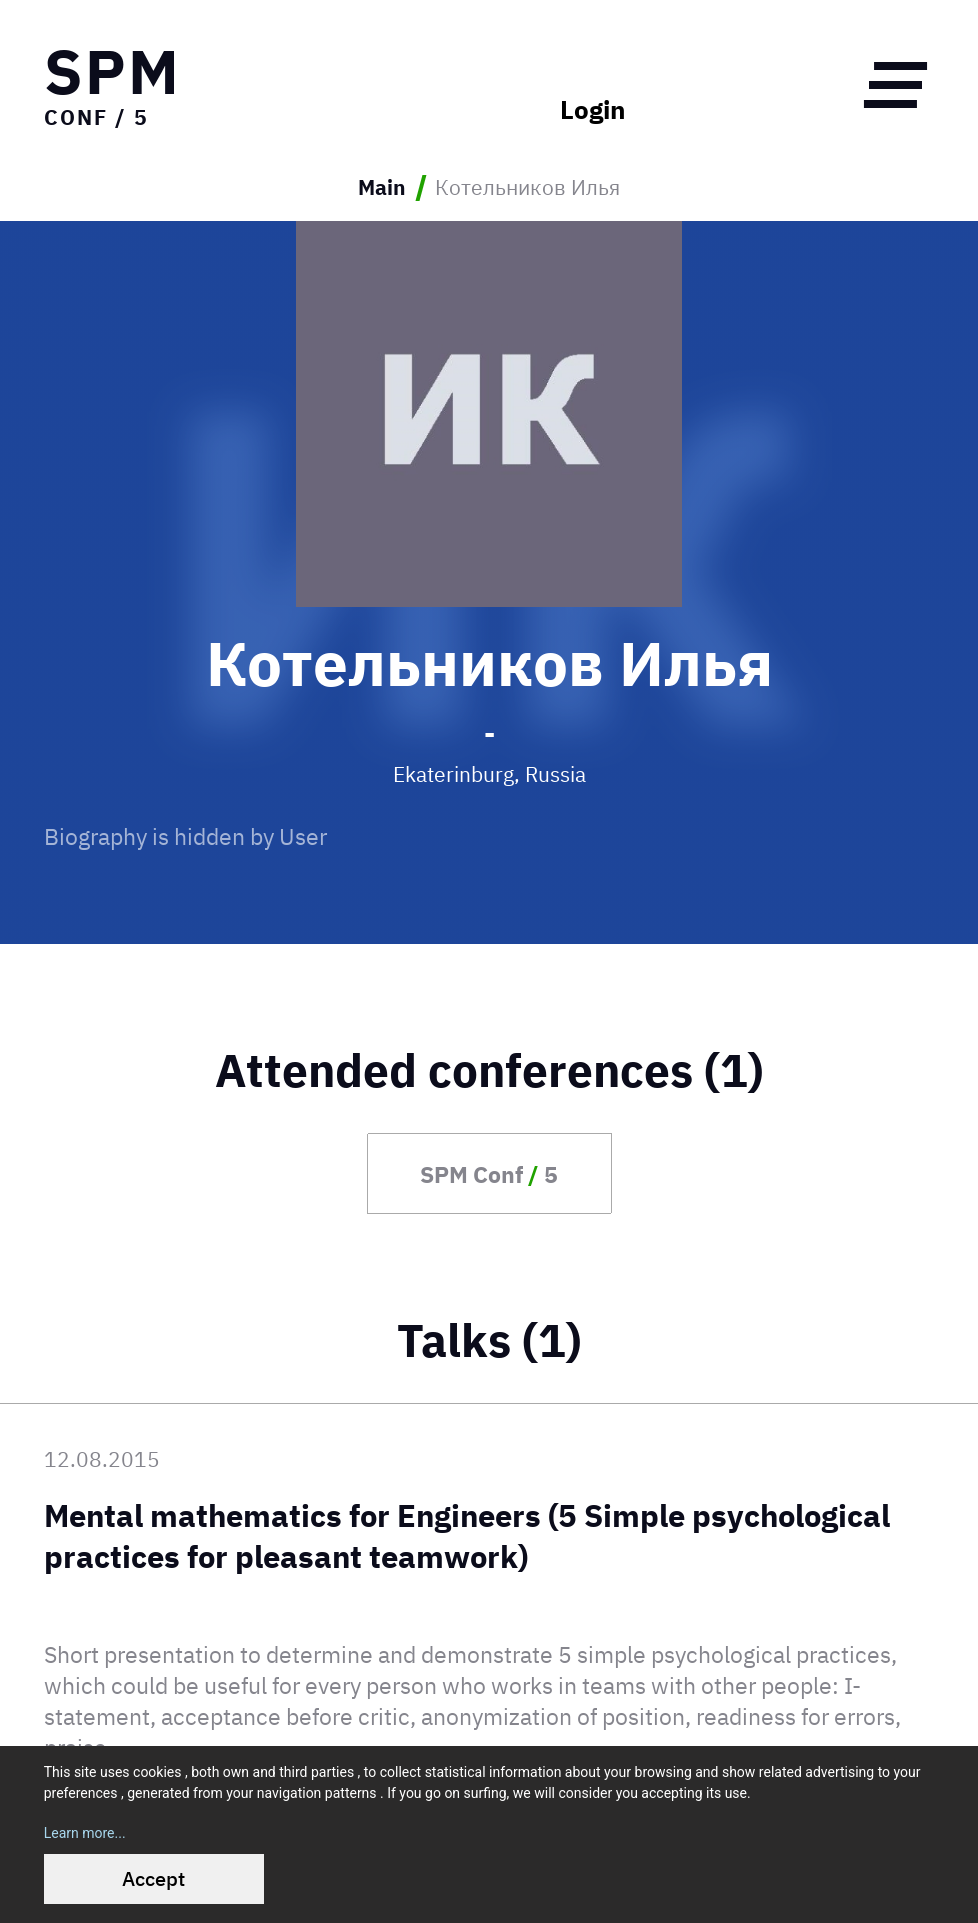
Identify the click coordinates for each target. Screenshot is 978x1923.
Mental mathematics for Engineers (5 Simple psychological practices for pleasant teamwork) (467, 1535)
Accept (153, 1878)
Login (593, 110)
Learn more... (85, 1833)
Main (382, 188)
